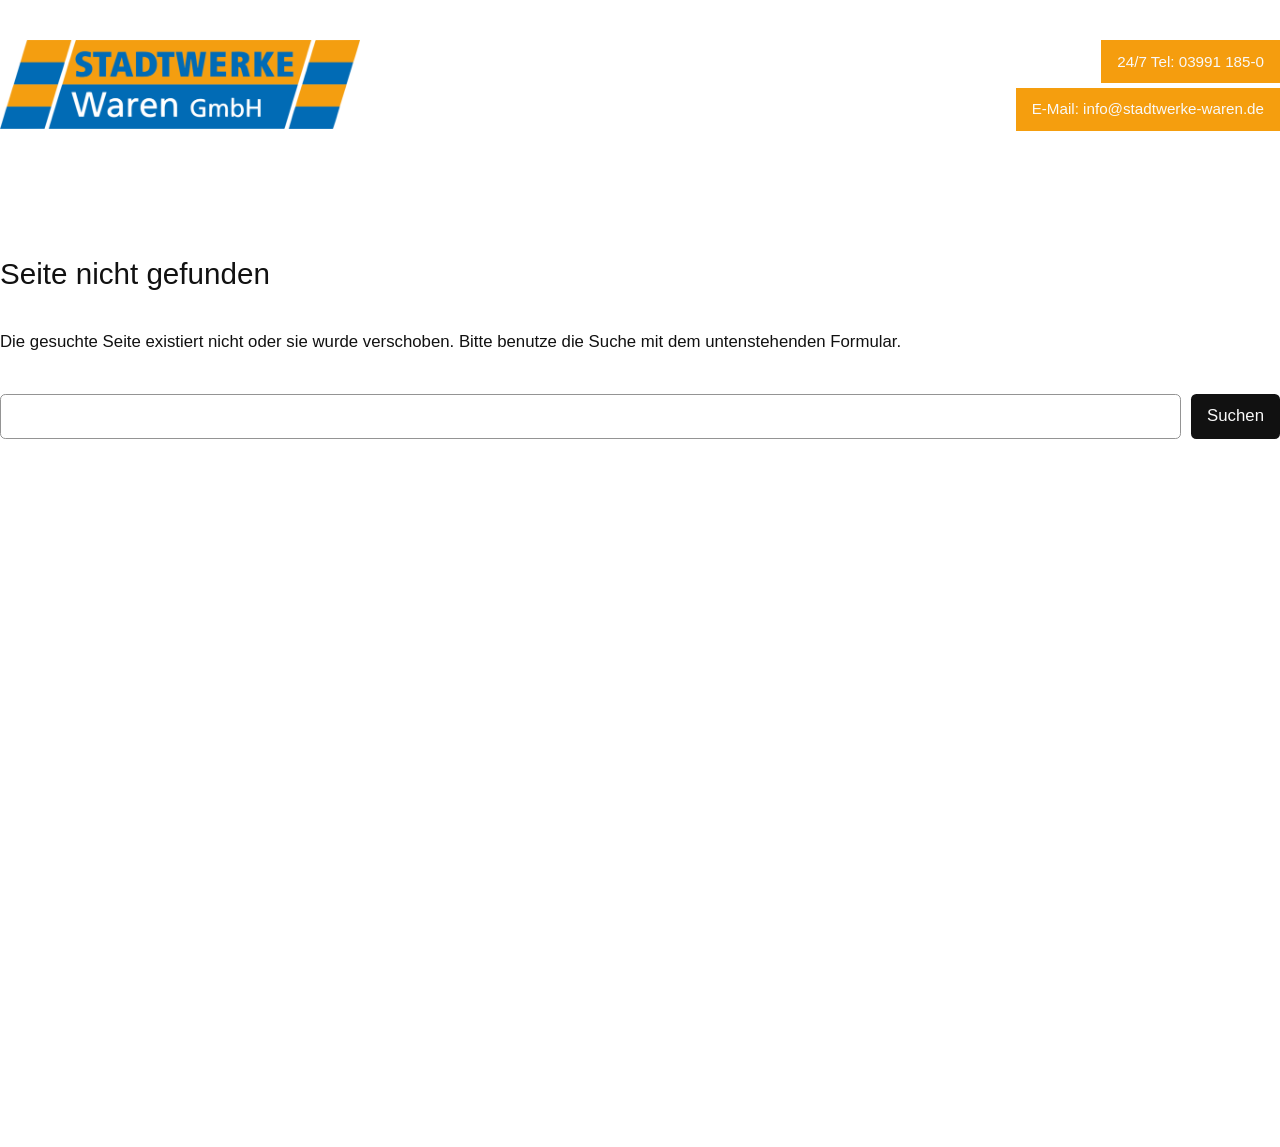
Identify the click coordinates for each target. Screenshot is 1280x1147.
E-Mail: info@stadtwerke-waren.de (1148, 108)
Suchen (1235, 415)
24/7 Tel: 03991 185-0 (1190, 61)
